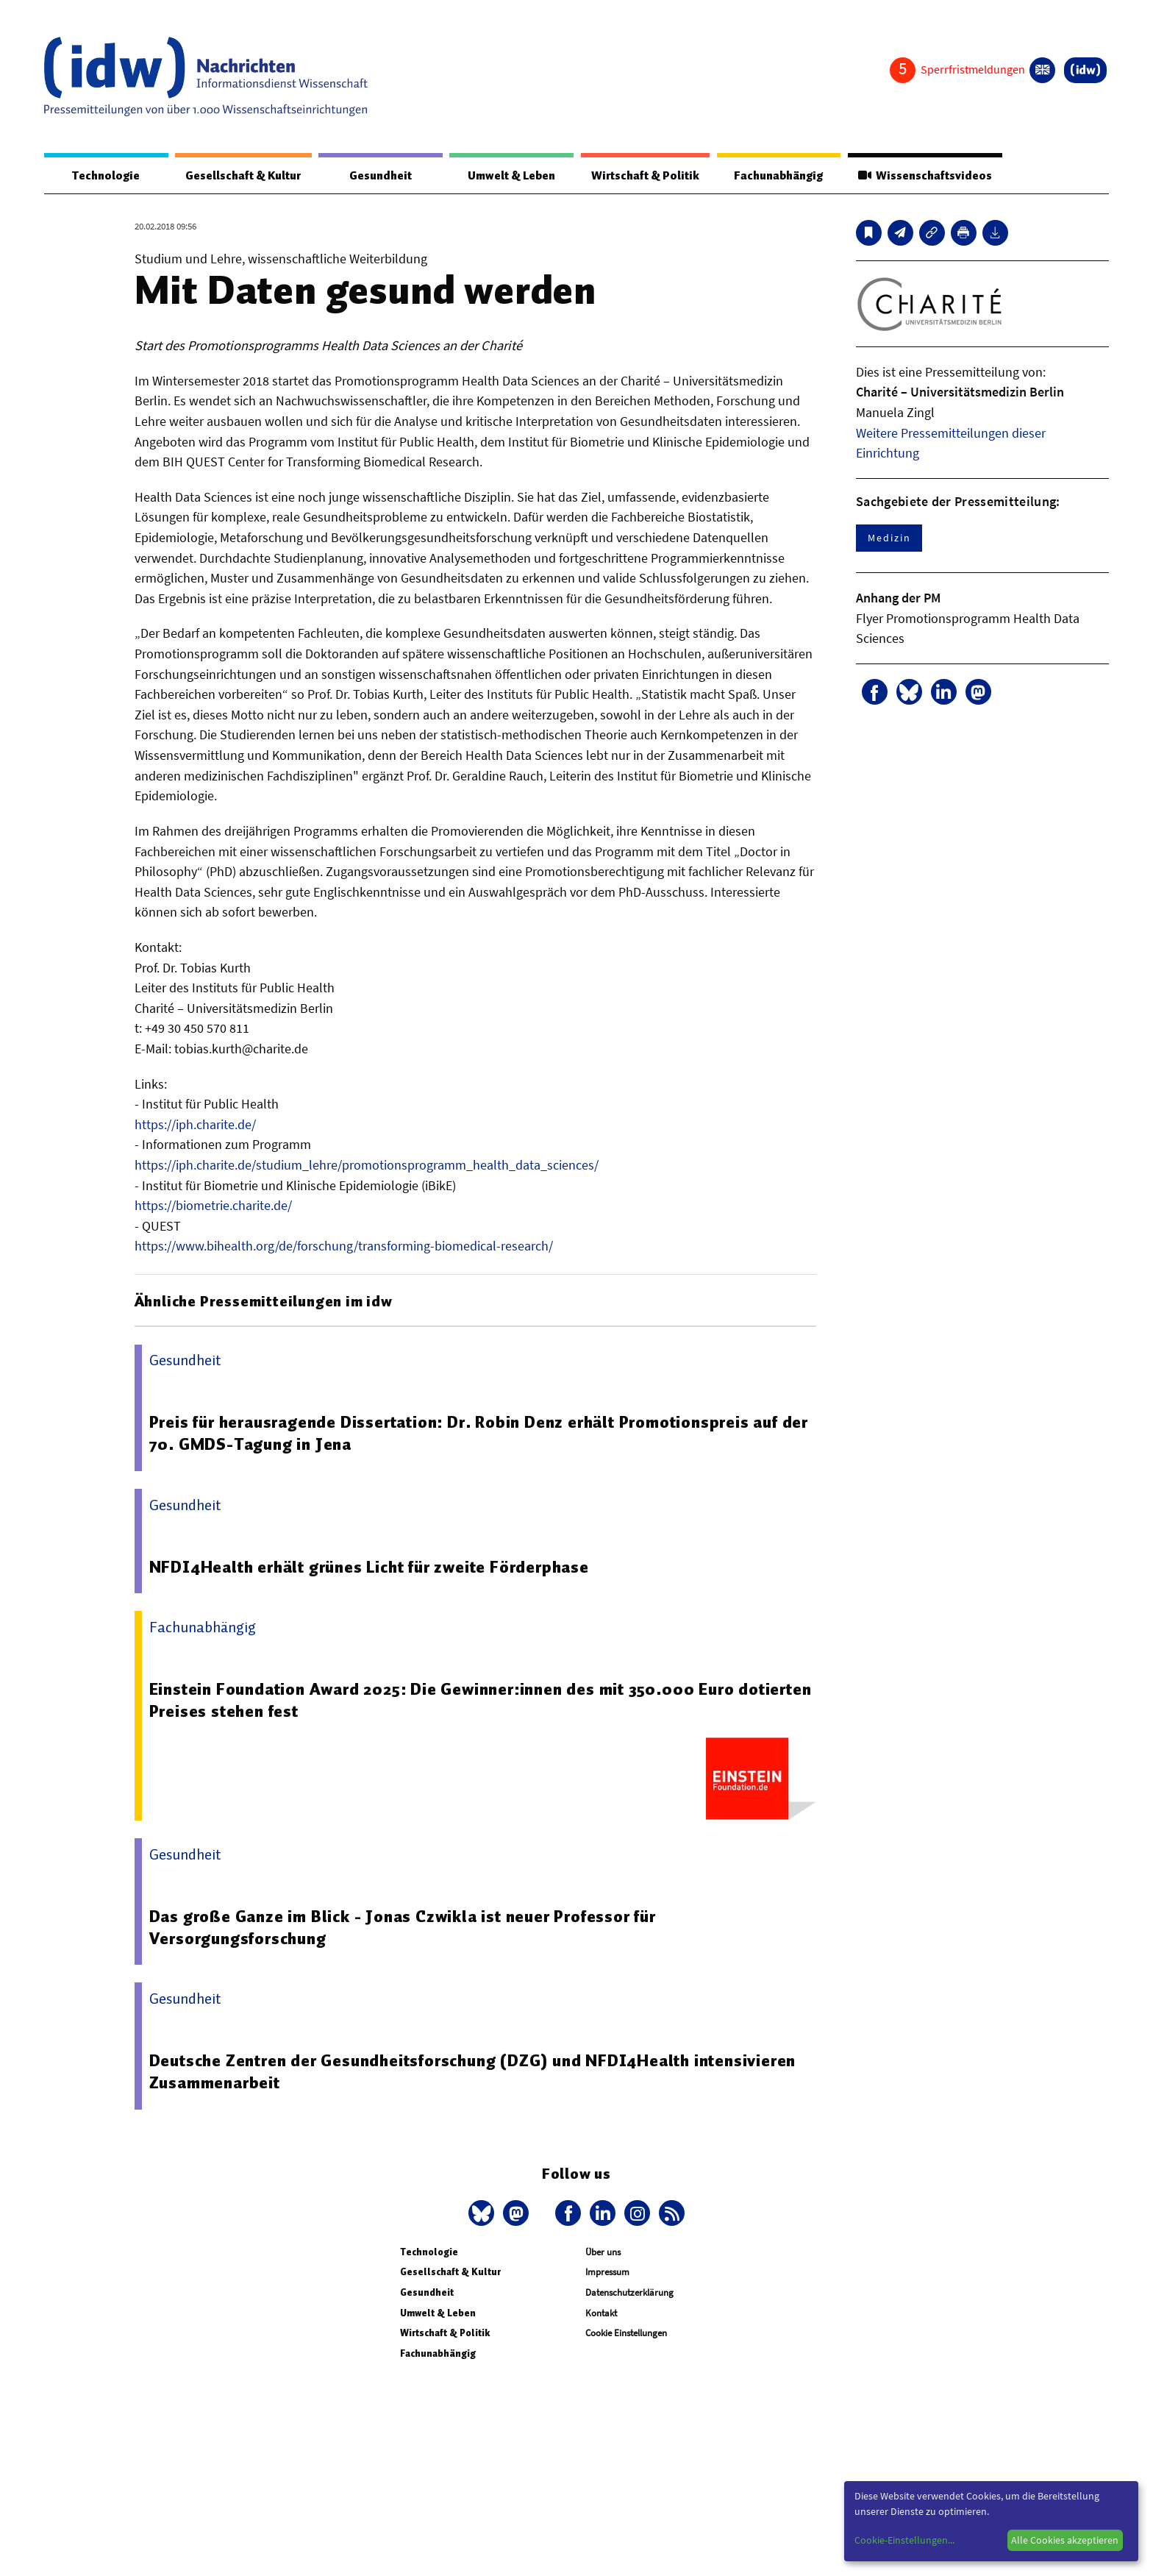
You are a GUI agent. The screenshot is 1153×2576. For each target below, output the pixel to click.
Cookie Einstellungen (626, 2333)
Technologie (105, 176)
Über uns (603, 2252)
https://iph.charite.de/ (195, 1125)
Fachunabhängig (776, 176)
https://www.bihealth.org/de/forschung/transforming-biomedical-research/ (344, 1246)
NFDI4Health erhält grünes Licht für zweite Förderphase (370, 1567)
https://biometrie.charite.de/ (213, 1206)
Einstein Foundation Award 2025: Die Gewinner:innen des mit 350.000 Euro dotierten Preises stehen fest (445, 1700)
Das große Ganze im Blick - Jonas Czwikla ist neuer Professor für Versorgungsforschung (404, 1927)
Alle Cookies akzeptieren (1064, 2540)
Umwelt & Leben (509, 176)
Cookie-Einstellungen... (904, 2540)
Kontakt (601, 2314)
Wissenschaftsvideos (923, 176)
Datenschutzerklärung (629, 2293)
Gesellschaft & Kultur (243, 176)
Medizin (889, 538)
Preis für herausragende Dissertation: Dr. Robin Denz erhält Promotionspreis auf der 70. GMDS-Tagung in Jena (481, 1433)
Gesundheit (380, 176)
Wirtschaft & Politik (643, 176)
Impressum (607, 2272)
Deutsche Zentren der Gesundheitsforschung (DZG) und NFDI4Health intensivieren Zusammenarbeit (474, 2072)
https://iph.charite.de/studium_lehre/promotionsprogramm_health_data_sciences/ (367, 1165)
